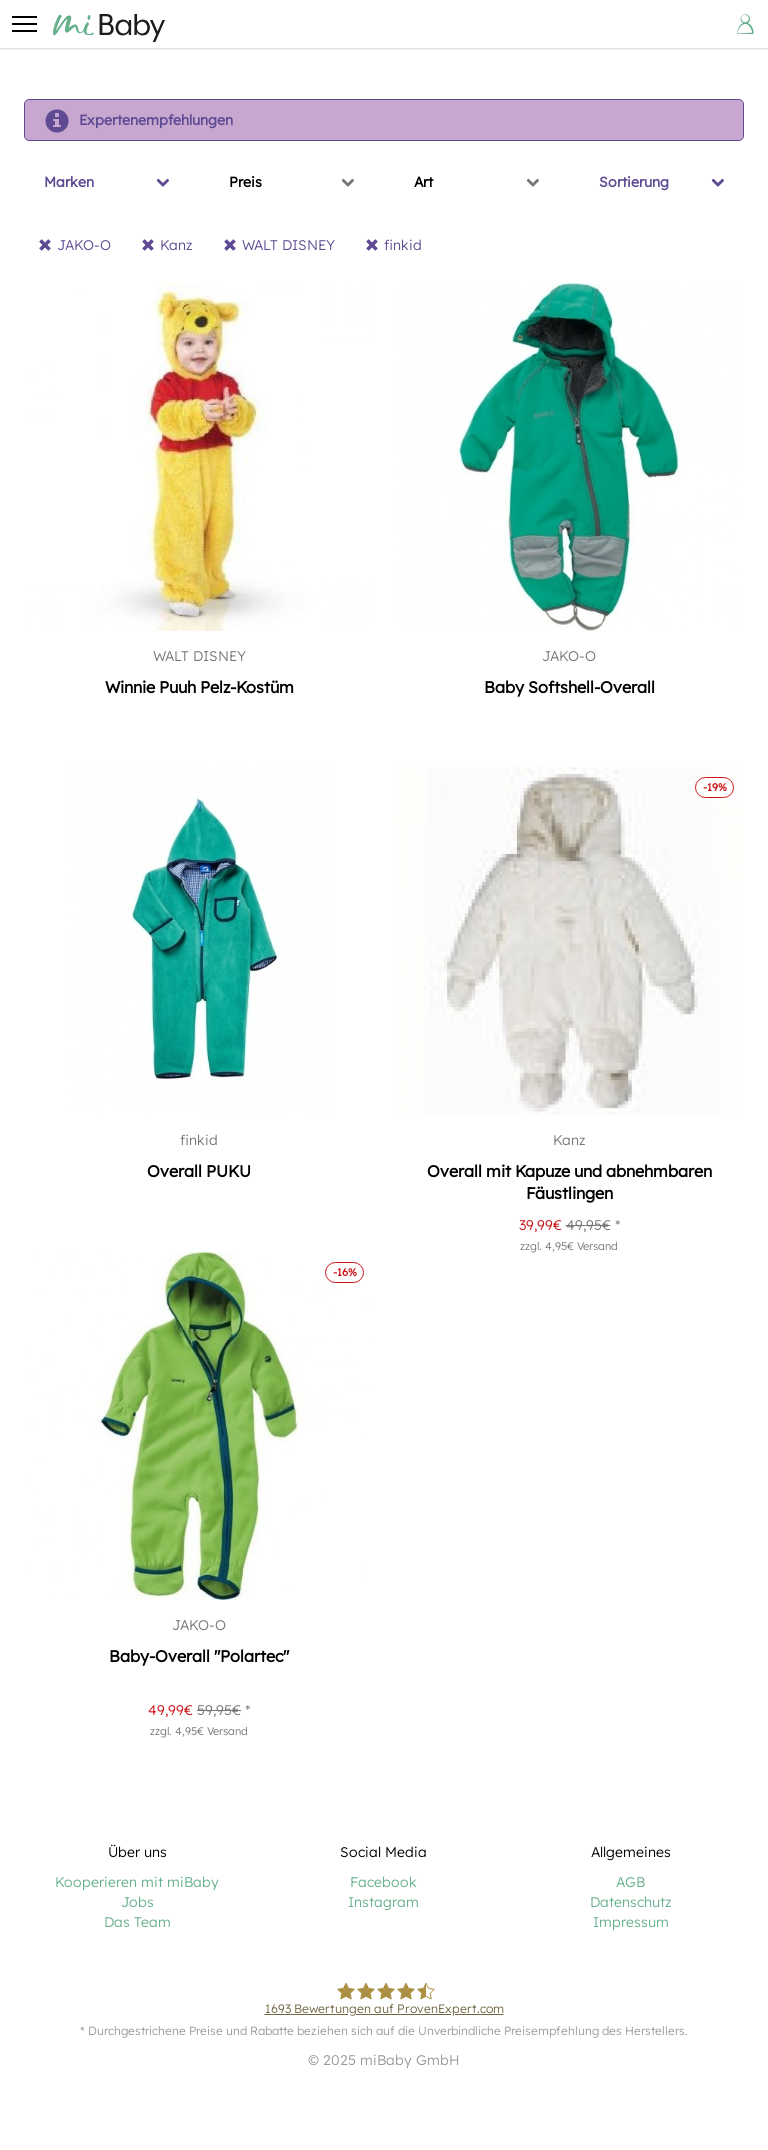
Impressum (631, 1922)
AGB (630, 1882)
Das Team (137, 1922)
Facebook (383, 1882)
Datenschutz (631, 1902)
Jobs (137, 1902)
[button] (24, 24)
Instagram (383, 1902)
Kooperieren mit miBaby (137, 1882)
